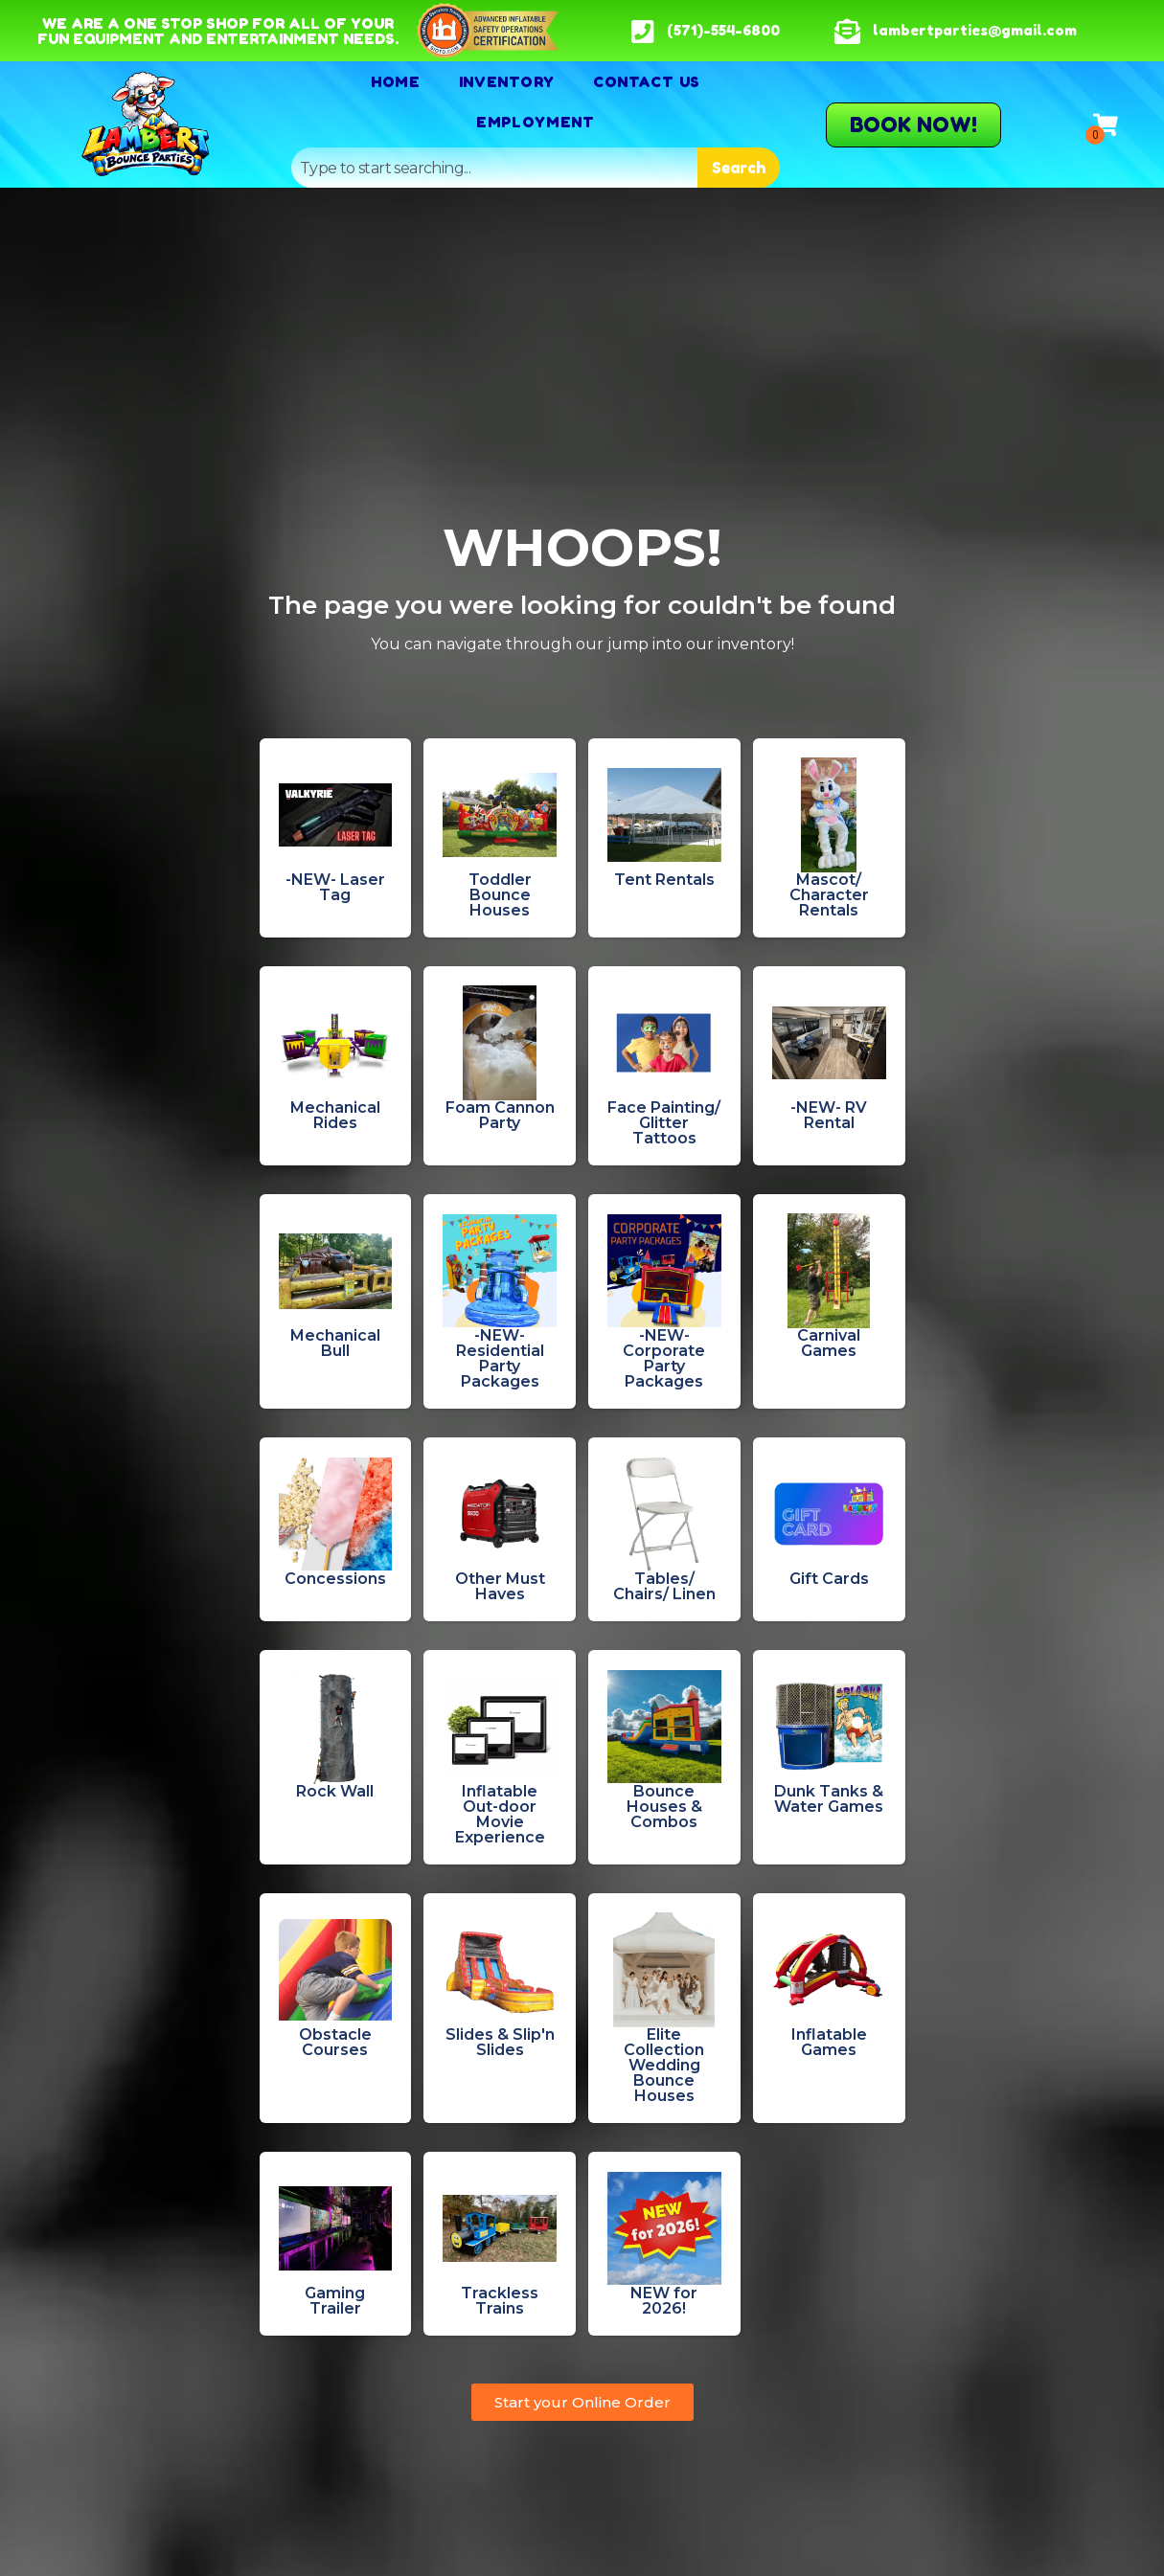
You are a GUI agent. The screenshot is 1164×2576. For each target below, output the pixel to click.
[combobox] (494, 167)
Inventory (507, 81)
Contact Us (646, 81)
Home (396, 81)
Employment (535, 121)
